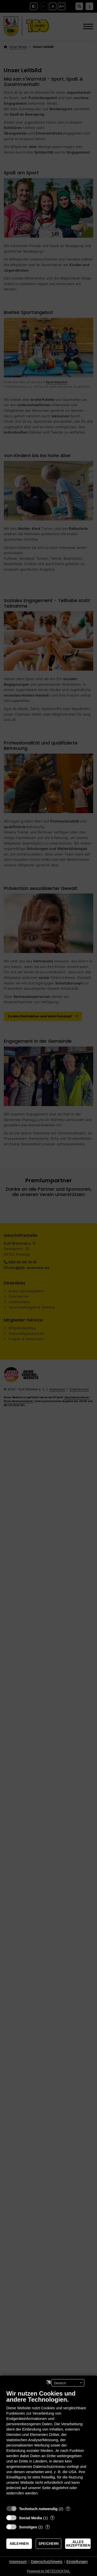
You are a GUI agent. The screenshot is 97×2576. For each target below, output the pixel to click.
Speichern (48, 2544)
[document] (48, 2446)
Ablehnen (19, 2544)
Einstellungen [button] (77, 2562)
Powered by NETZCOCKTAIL (48, 2571)
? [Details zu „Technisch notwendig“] (68, 2509)
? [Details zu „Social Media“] (52, 2518)
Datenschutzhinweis (47, 2562)
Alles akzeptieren (78, 2543)
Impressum (18, 2562)
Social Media (30, 2518)
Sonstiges (28, 2527)
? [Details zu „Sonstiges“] (47, 2527)
